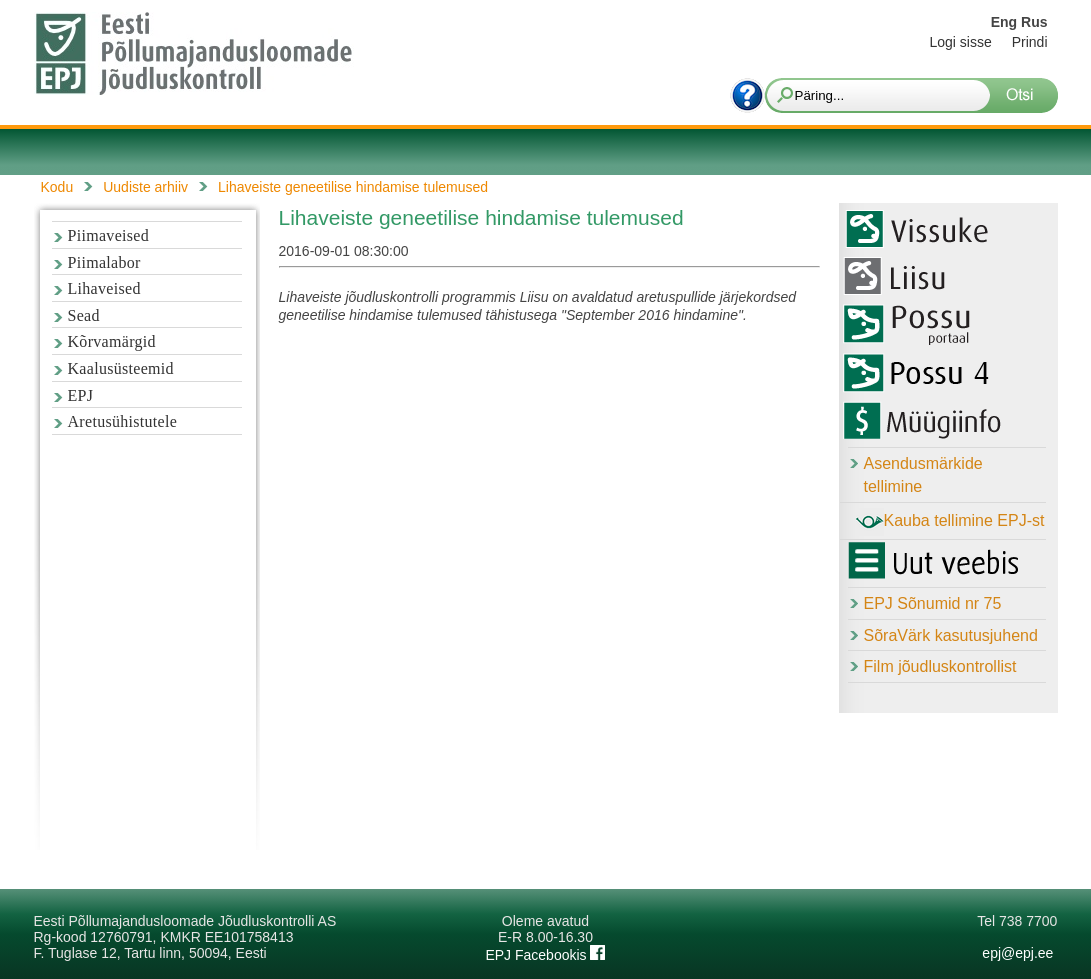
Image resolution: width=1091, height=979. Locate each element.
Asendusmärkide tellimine (923, 475)
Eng (1004, 22)
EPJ (81, 395)
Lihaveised (104, 288)
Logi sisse (960, 42)
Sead (84, 315)
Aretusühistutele (123, 421)
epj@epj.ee (1017, 953)
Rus (1034, 22)
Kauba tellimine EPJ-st (950, 522)
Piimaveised (109, 235)
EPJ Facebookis (545, 955)
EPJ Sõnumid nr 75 (933, 603)
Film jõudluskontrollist (940, 666)
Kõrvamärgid (112, 341)
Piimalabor (104, 262)
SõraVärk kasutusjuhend (951, 635)
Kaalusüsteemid (121, 368)
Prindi (1030, 42)
